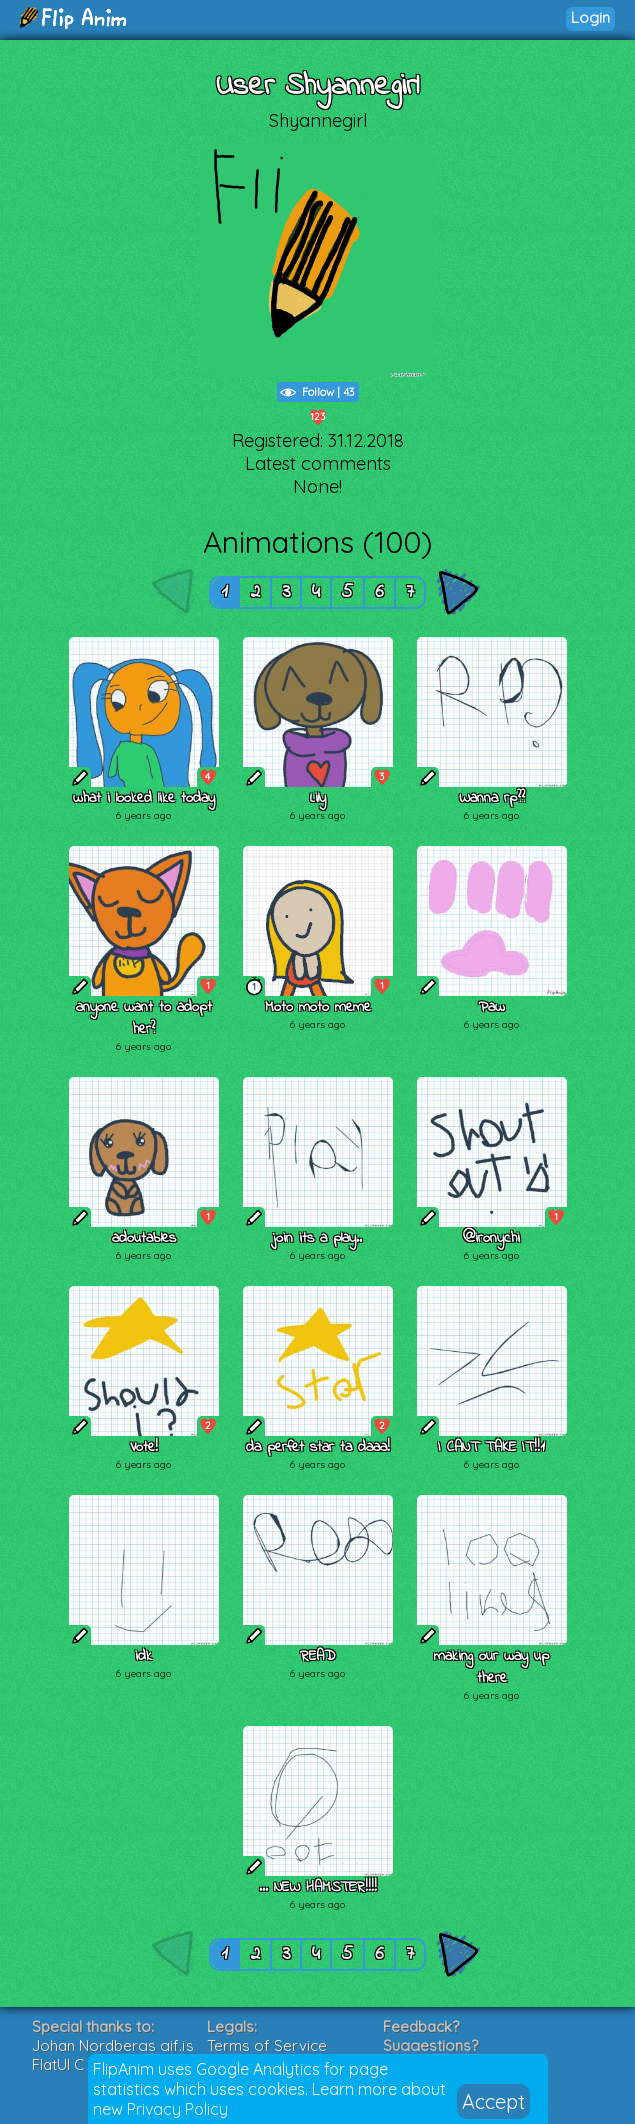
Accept (493, 2101)
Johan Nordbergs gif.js (113, 2045)
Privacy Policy (177, 2109)
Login (590, 17)
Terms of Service (267, 2045)
